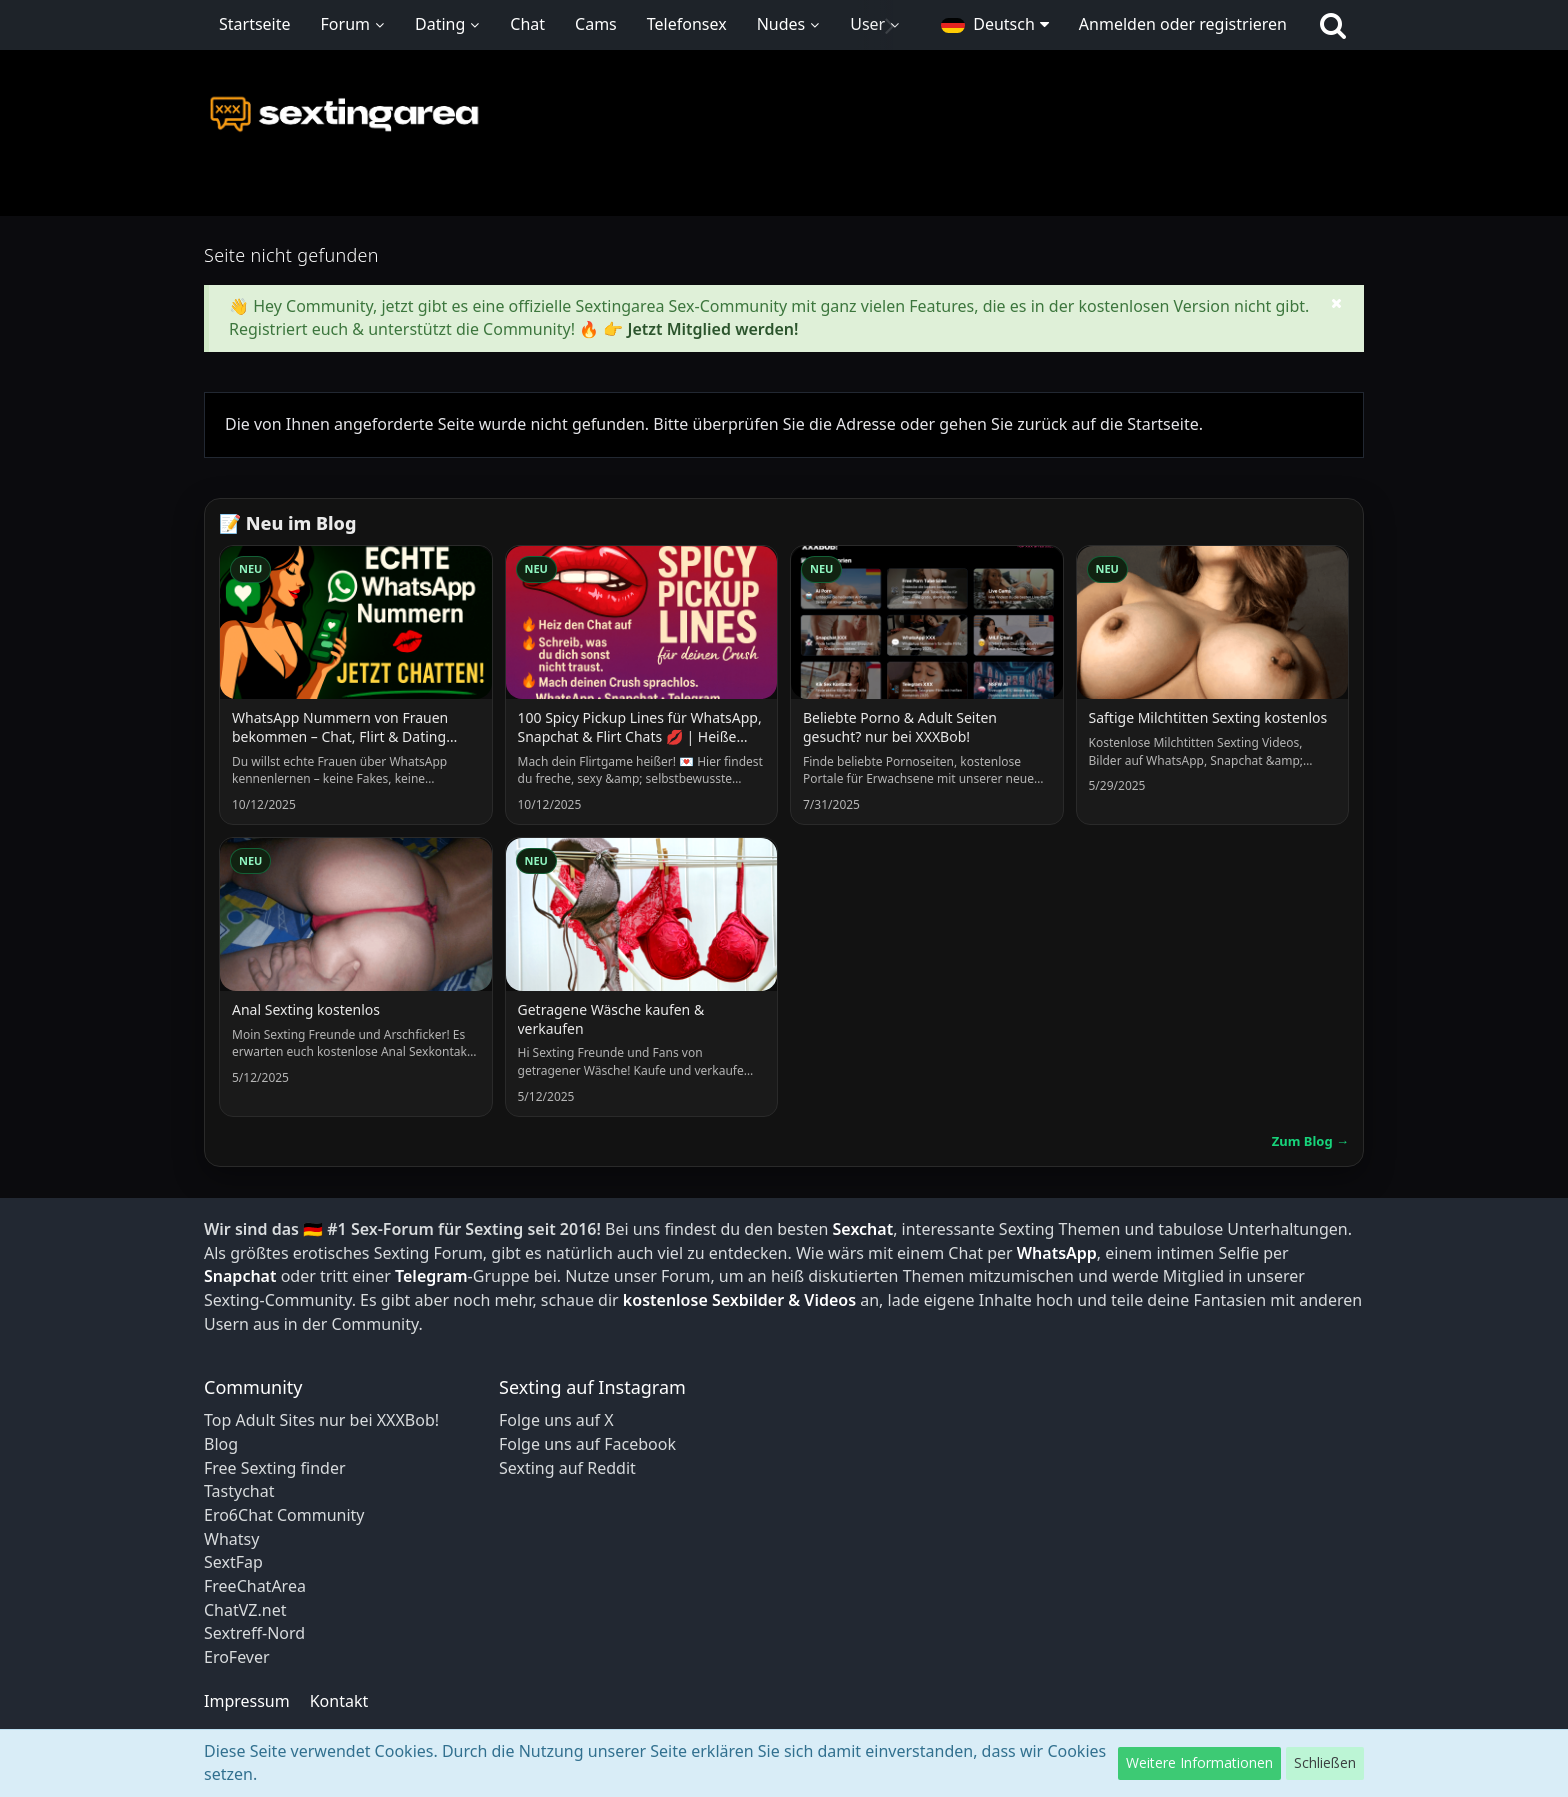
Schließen (1325, 1762)
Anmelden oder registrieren (1183, 24)
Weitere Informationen (1199, 1762)
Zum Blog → (1310, 1141)
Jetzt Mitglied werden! (712, 329)
